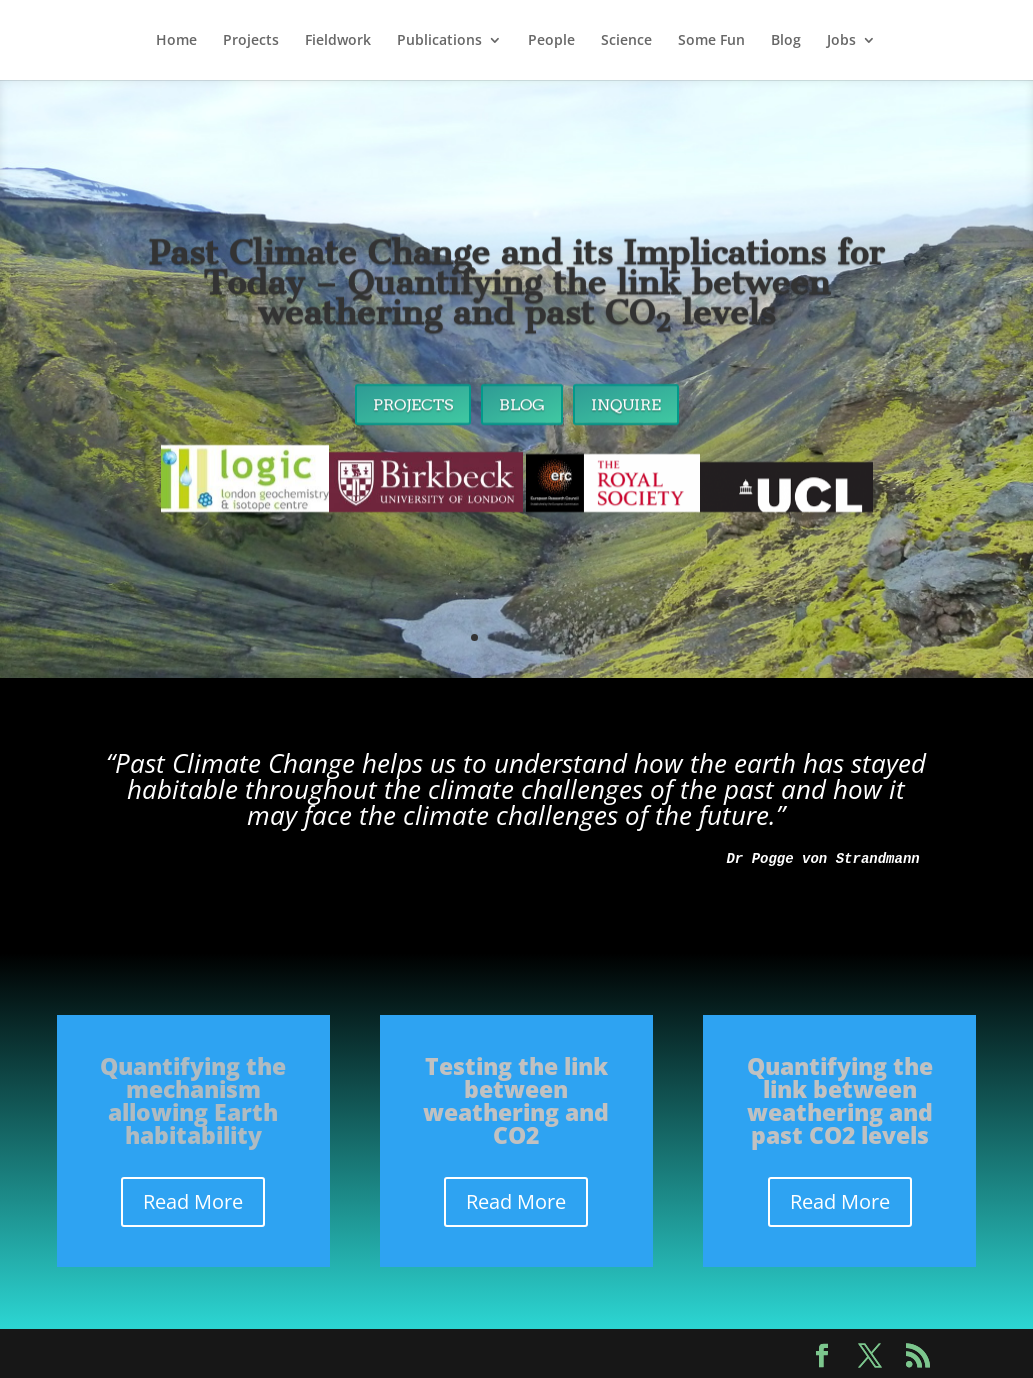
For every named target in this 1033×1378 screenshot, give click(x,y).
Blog (786, 41)
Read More (193, 1201)
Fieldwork (338, 41)
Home (176, 41)
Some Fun (711, 41)
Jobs (841, 41)
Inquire (626, 414)
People (551, 41)
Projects (251, 41)
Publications (439, 41)
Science (626, 41)
